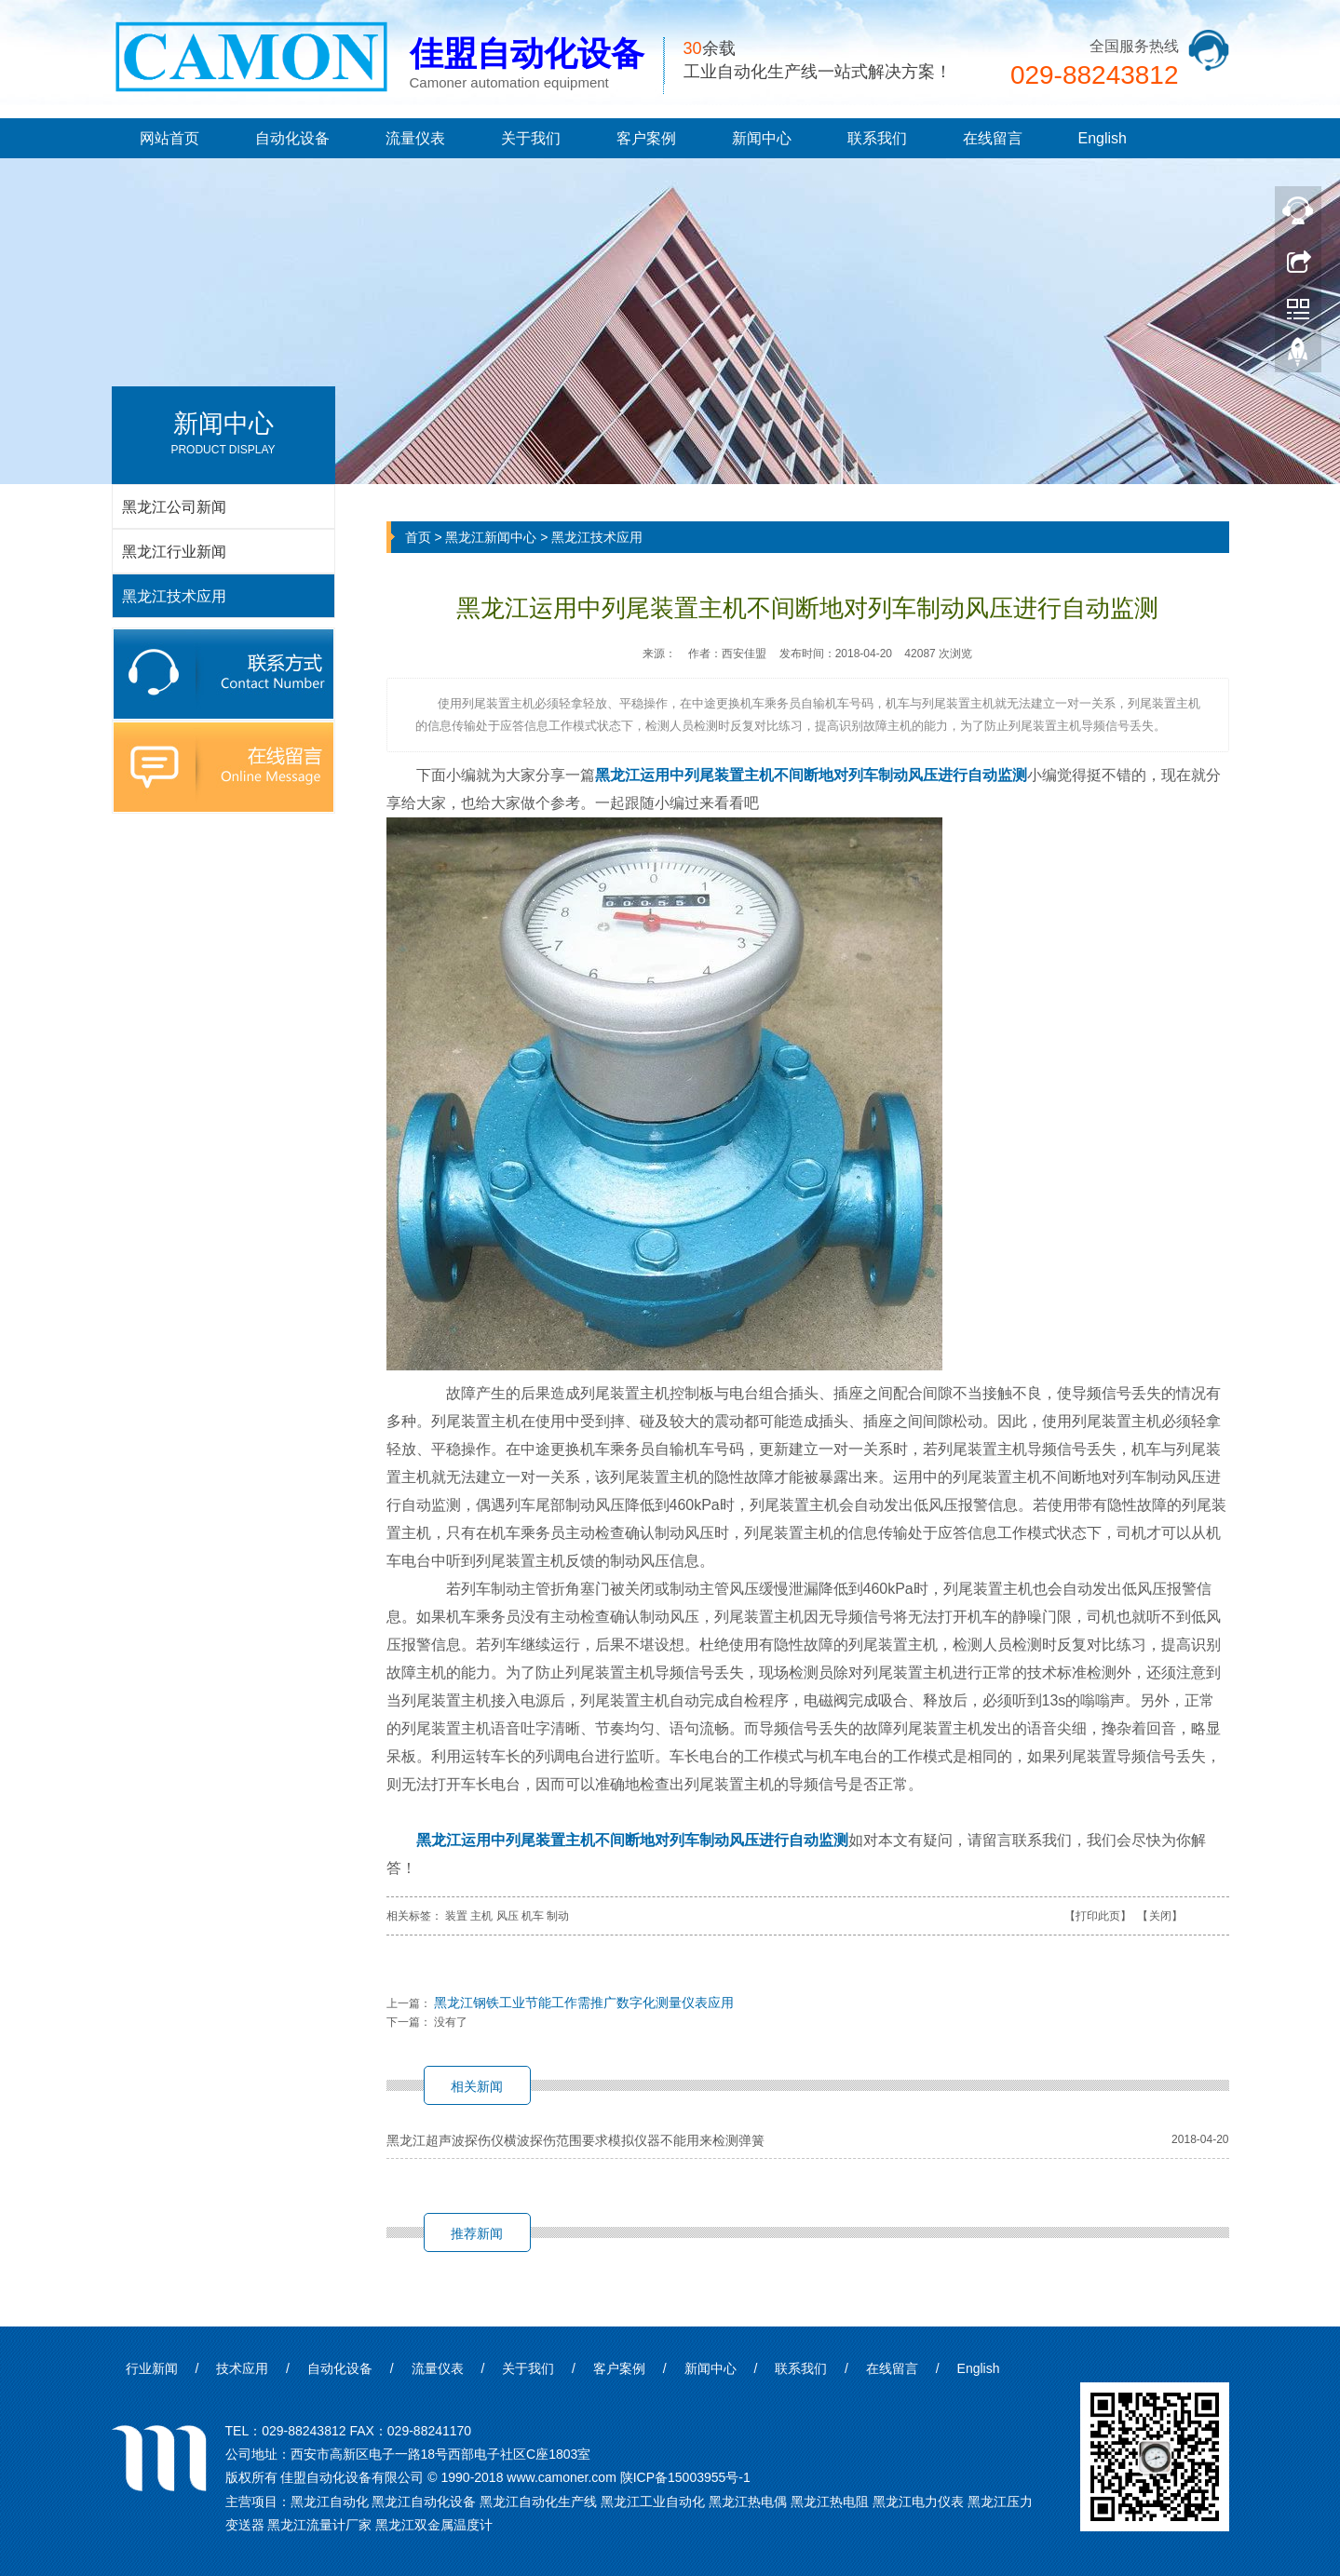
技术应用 (242, 2368)
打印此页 (1098, 1915)
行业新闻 (152, 2368)
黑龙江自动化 (330, 2501)
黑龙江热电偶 (748, 2501)
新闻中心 (762, 138)
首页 (418, 537)
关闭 (1160, 1915)
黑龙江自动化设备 (424, 2501)
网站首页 (169, 138)
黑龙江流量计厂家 (319, 2524)
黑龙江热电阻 (830, 2501)
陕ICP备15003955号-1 (685, 2477)
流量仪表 (415, 138)
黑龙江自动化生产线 (538, 2501)
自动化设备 (292, 138)
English (1102, 138)
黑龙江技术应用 (597, 537)
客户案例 (646, 138)
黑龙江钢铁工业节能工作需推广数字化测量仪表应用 (584, 2002)
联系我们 (877, 138)
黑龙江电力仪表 (918, 2501)
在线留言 (992, 138)
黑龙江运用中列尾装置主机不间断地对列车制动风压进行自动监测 (811, 775)
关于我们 (531, 138)
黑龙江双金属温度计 (434, 2524)
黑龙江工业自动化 (653, 2501)
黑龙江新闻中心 (490, 537)
